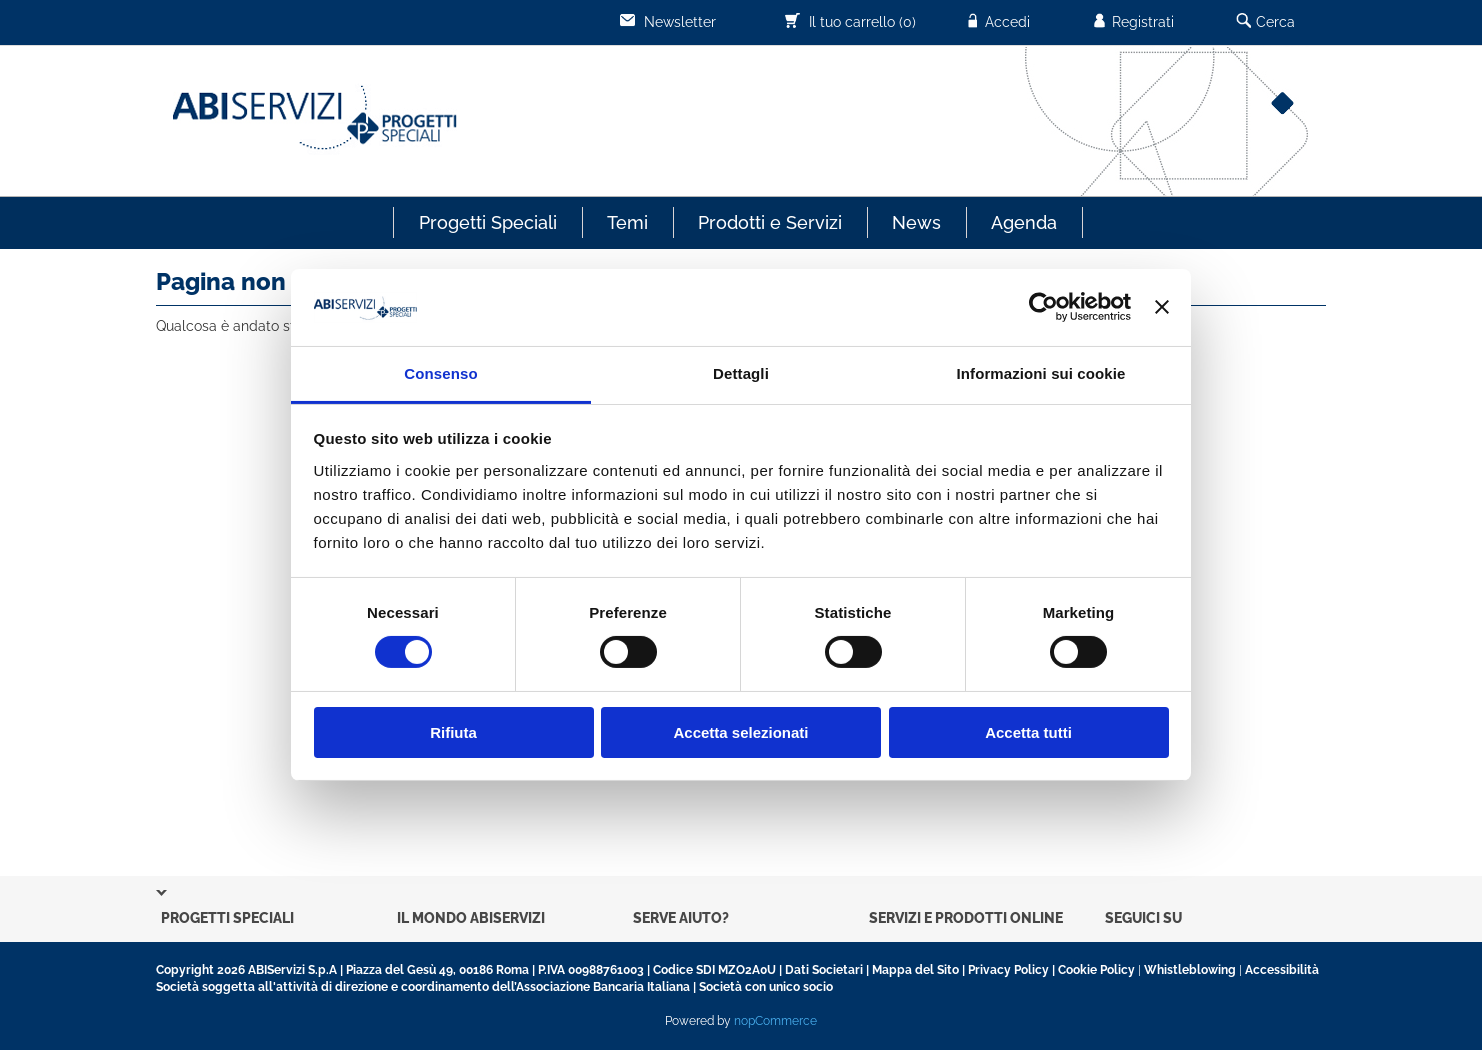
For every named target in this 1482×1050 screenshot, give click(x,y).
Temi (627, 222)
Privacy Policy (1008, 970)
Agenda (1024, 222)
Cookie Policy (1096, 970)
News (916, 222)
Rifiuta (453, 732)
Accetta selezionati (740, 732)
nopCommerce (775, 1021)
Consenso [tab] (440, 373)
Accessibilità (1282, 970)
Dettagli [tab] (741, 373)
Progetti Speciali (488, 222)
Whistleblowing (1190, 970)
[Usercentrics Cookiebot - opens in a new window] (1043, 307)
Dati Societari (824, 970)
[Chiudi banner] (1162, 307)
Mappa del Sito (915, 970)
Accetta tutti (1028, 732)
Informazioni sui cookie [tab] (1041, 373)
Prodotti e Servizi (770, 222)
